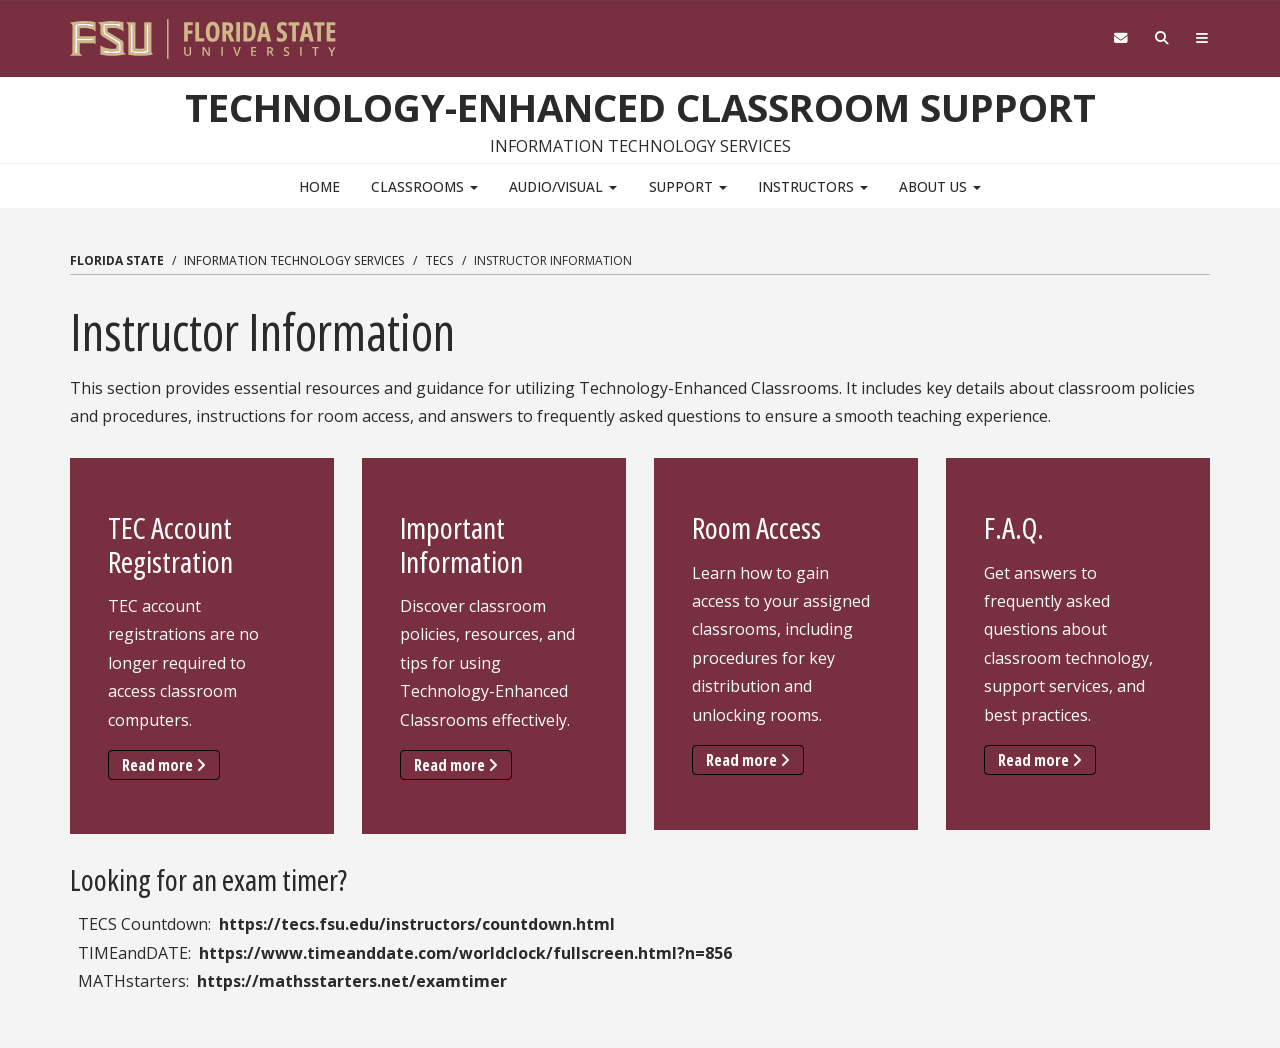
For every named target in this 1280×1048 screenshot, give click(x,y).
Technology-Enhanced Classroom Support (640, 107)
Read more (171, 764)
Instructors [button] (813, 186)
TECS (439, 260)
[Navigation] (1202, 38)
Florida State (117, 260)
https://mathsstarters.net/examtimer (352, 981)
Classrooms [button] (424, 186)
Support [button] (688, 186)
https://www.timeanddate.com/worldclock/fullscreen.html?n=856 (465, 953)
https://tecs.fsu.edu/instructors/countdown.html (417, 924)
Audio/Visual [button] (563, 186)
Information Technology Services (294, 260)
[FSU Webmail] (1120, 38)
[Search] (1162, 38)
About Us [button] (940, 186)
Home (319, 186)
